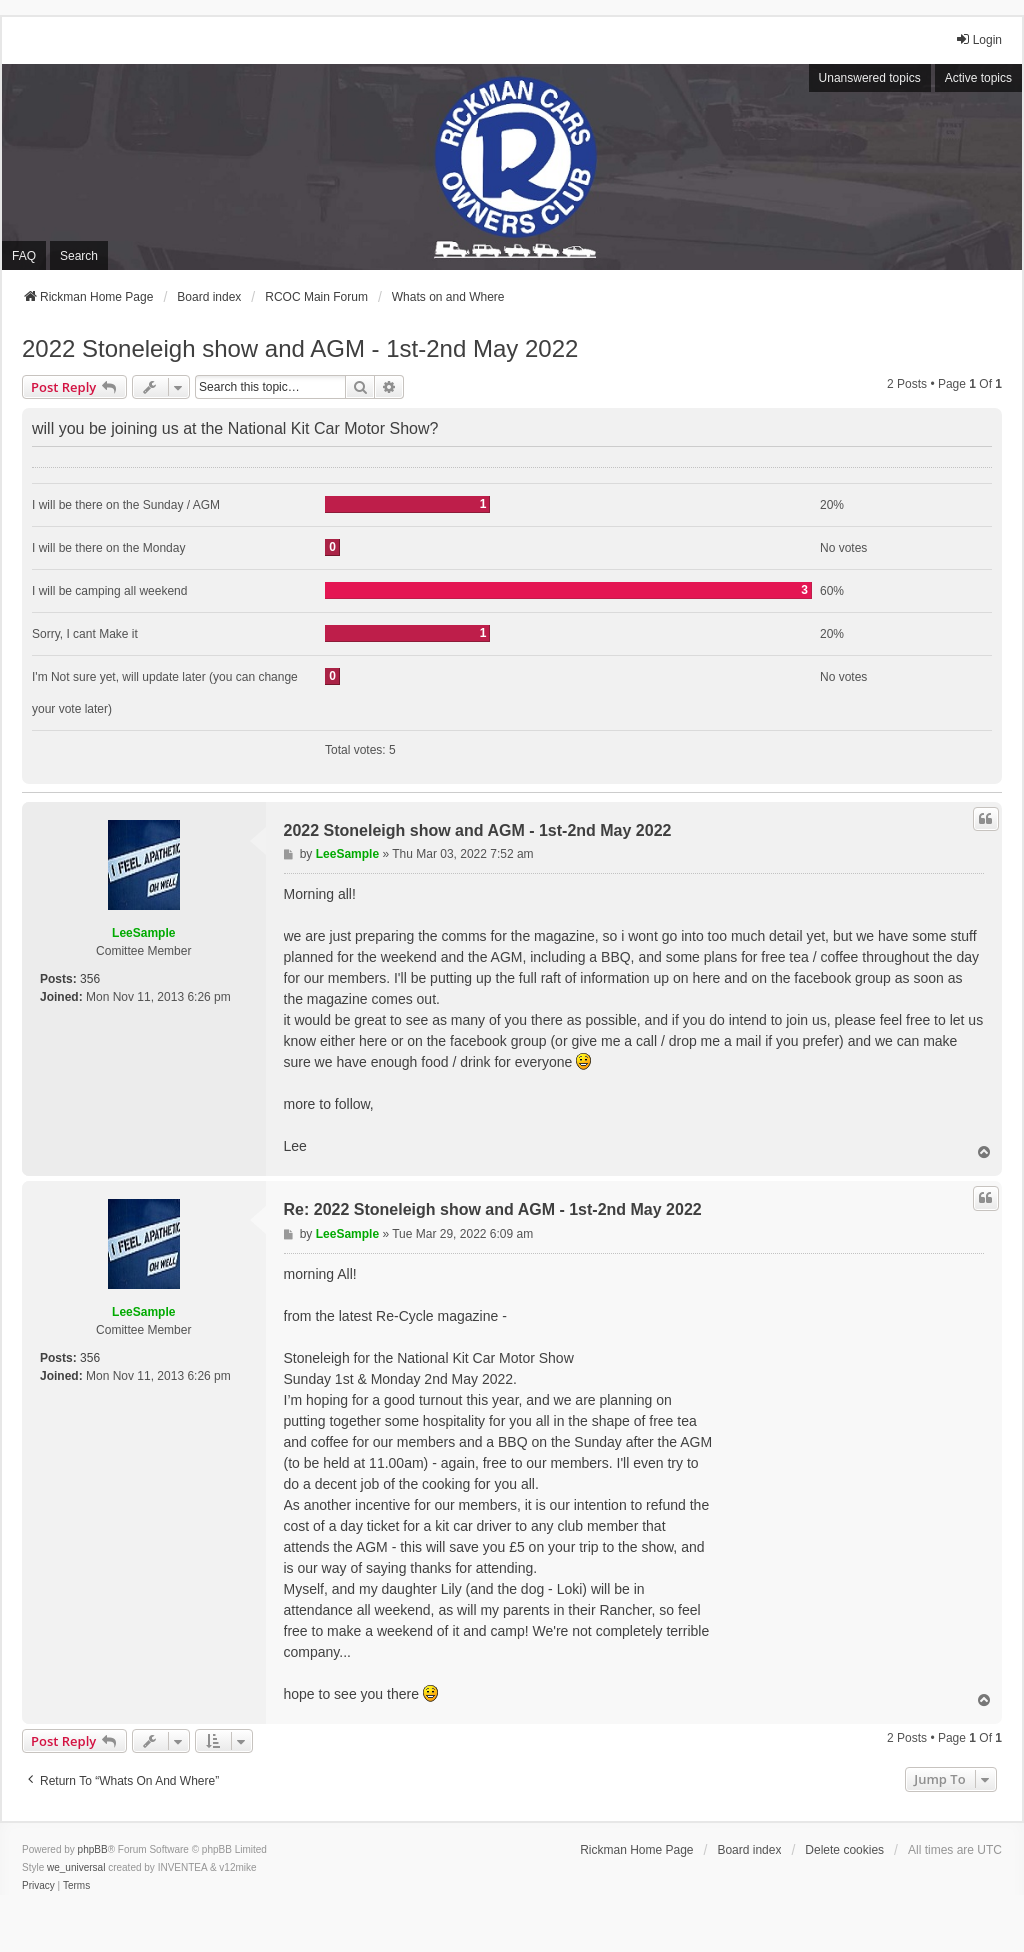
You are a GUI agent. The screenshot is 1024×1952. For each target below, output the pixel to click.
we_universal (76, 1867)
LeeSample (143, 933)
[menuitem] (38, 1886)
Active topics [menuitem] (978, 78)
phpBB (93, 1849)
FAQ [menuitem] (24, 256)
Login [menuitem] (978, 39)
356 (90, 979)
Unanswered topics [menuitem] (870, 78)
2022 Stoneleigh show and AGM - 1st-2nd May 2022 (300, 348)
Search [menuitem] (79, 256)
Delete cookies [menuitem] (844, 1850)
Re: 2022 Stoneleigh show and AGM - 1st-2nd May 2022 (493, 1209)
